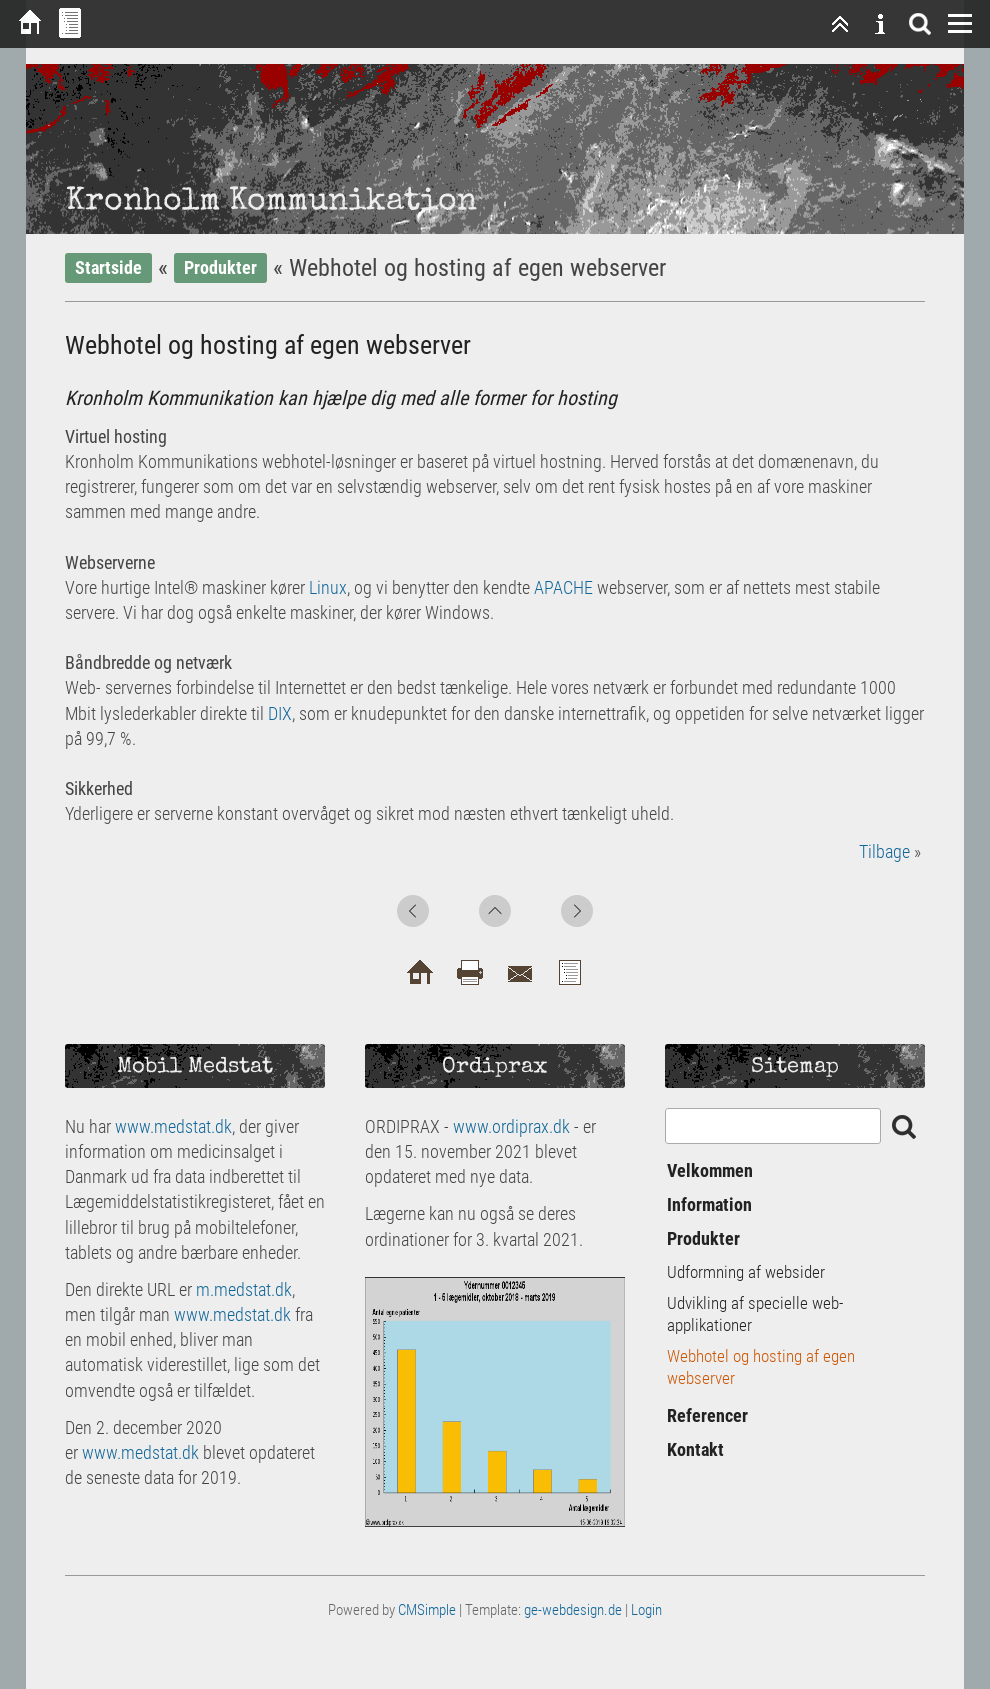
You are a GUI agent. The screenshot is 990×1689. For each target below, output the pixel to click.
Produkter (220, 267)
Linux (328, 587)
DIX (280, 713)
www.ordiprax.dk (511, 1126)
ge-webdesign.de (573, 1610)
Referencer (707, 1415)
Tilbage (884, 851)
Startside (108, 267)
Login (646, 1610)
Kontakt (695, 1449)
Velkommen (710, 1170)
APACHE (563, 587)
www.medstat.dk (173, 1126)
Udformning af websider (746, 1272)
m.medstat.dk (244, 1289)
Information (709, 1204)
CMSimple (427, 1610)
